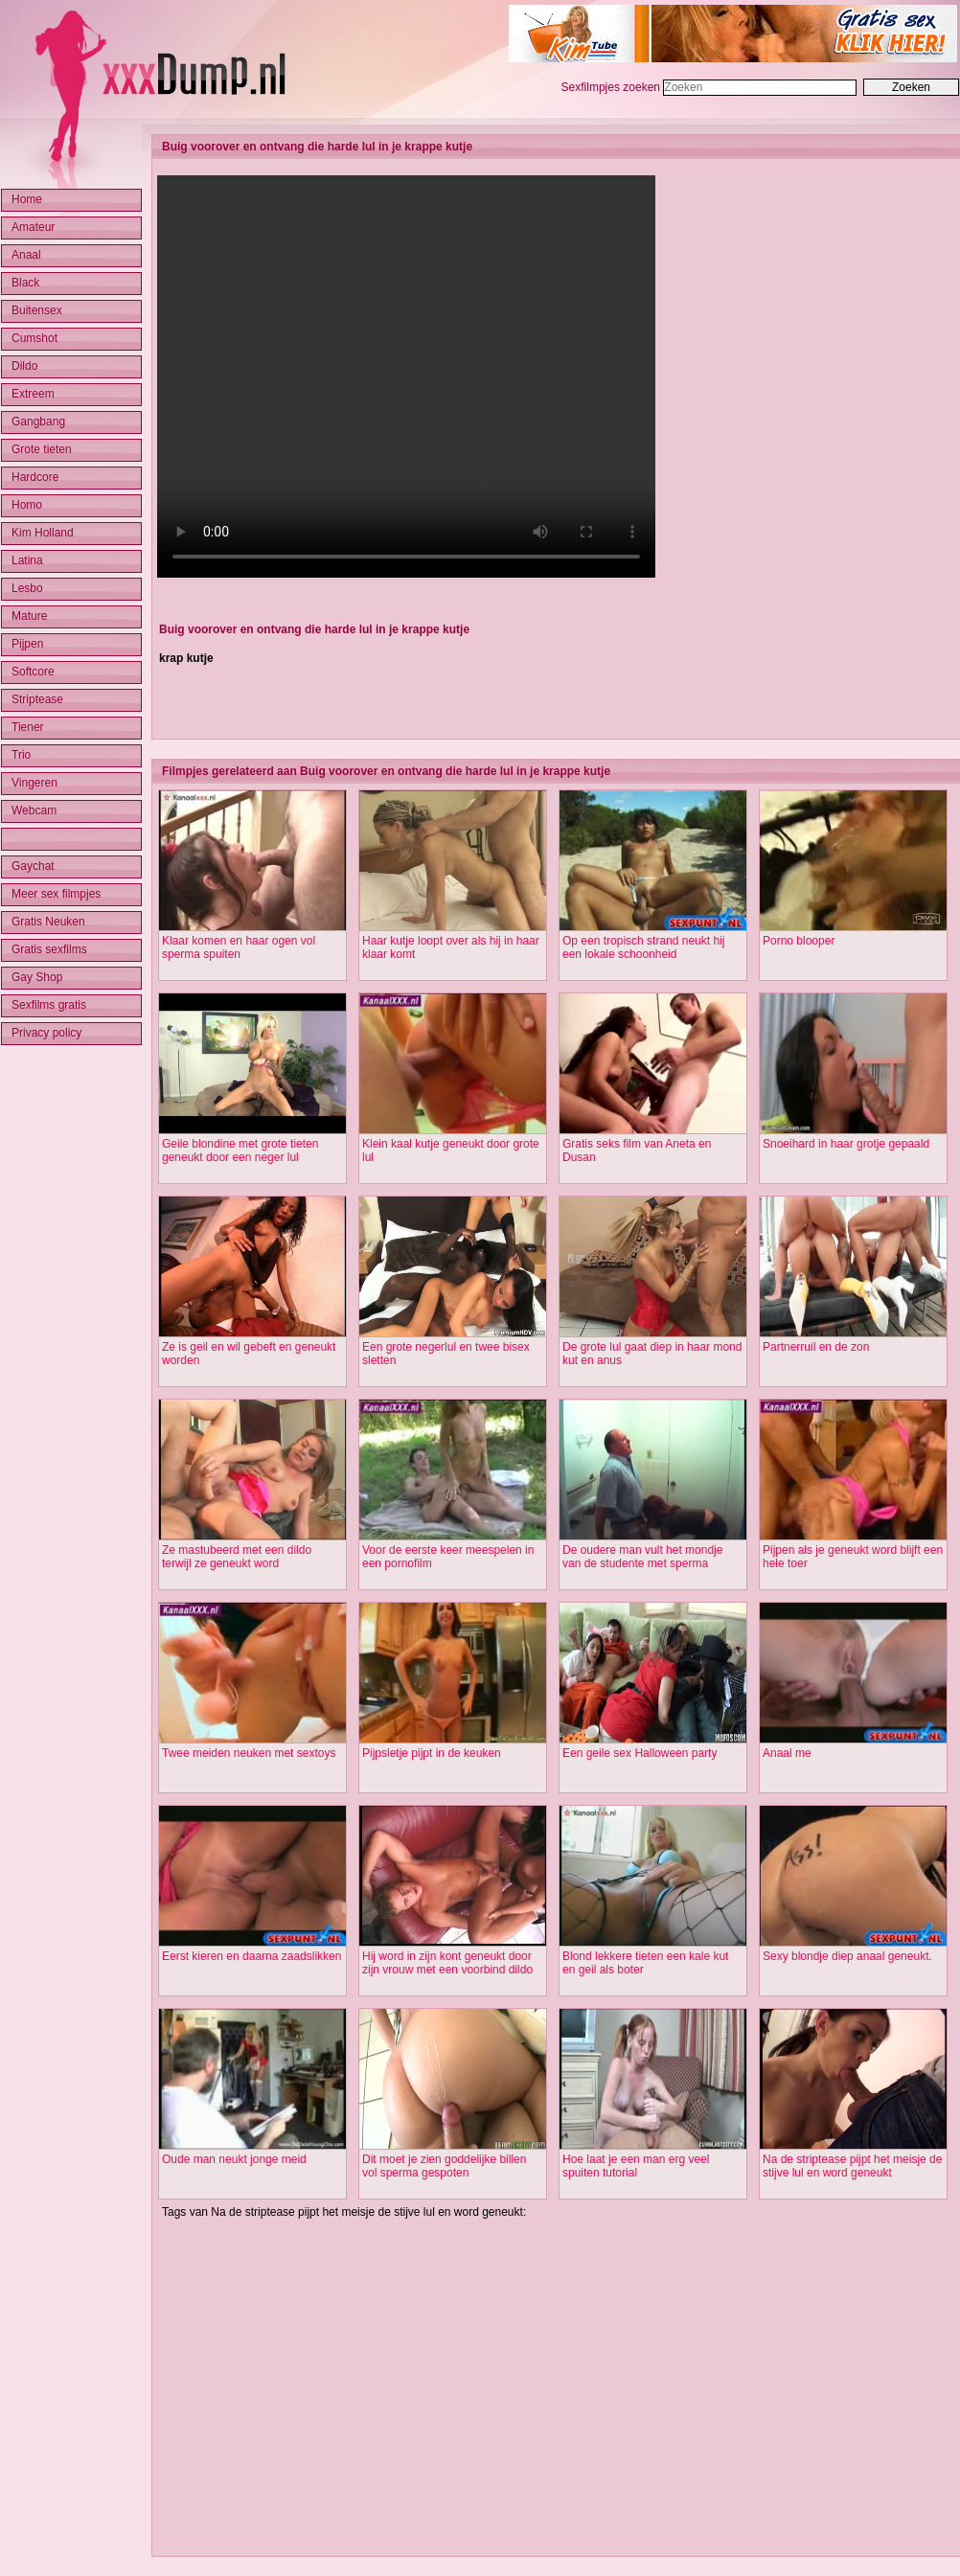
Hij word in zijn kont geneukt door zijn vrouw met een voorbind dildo (447, 1962)
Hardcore (34, 477)
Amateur (33, 227)
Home (26, 199)
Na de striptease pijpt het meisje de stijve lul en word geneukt (852, 2166)
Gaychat (33, 866)
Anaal (26, 255)
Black (25, 282)
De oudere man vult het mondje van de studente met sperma (642, 1556)
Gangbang (38, 421)
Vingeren (34, 782)
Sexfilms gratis (48, 1005)
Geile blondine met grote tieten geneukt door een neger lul (240, 1150)
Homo (26, 505)
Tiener (27, 727)
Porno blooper (798, 940)
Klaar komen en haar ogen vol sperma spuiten (238, 947)
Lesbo (27, 588)
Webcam (34, 810)
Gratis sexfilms (49, 949)
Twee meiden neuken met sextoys (248, 1753)
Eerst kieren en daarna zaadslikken (251, 1956)
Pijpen (27, 643)
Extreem (33, 393)
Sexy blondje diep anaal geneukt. (847, 1956)
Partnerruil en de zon (816, 1347)
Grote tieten (41, 449)
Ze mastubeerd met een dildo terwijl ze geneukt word (236, 1556)
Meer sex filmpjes (56, 893)
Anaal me (787, 1753)
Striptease (37, 699)
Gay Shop (36, 977)
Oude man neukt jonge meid (234, 2159)
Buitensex (36, 310)
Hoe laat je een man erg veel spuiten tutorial (635, 2166)
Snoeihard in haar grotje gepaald (846, 1144)
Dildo (24, 366)
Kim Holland (42, 532)
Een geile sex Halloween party (639, 1753)
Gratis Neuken (48, 921)
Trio (21, 755)
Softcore (33, 671)
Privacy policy (46, 1032)
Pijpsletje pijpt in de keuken (431, 1753)
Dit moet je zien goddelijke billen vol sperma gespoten (444, 2166)
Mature (29, 616)
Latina (27, 560)
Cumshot (34, 338)
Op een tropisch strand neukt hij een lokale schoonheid (643, 947)
